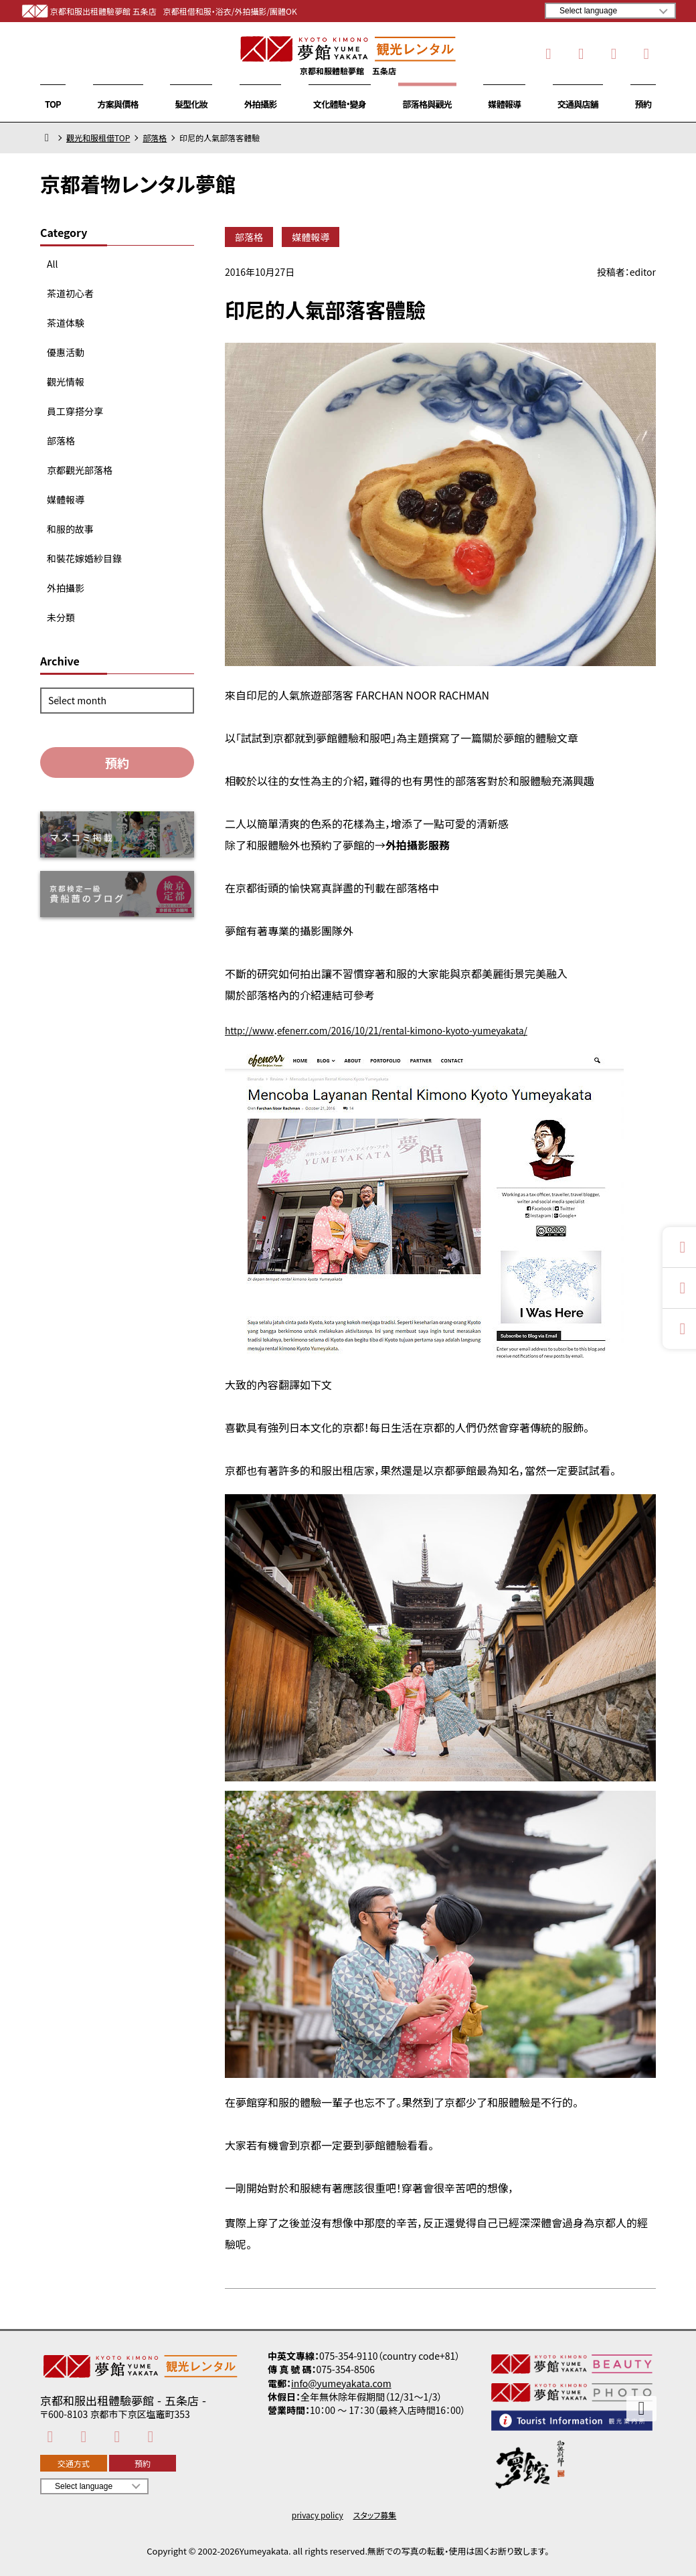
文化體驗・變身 (339, 104)
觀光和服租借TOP (98, 138)
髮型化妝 (191, 104)
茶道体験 (65, 322)
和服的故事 (70, 529)
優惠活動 (65, 352)
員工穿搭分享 (75, 411)
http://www (254, 1030)
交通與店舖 (577, 104)
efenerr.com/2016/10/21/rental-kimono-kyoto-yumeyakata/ (434, 1030)
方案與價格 (118, 104)
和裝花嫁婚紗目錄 (84, 558)
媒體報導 (504, 104)
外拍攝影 (260, 104)
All (52, 263)
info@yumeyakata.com (341, 2383)
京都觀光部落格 (79, 470)
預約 (643, 104)
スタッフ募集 (375, 2515)
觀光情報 (65, 381)
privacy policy (317, 2515)
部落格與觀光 (427, 104)
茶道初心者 (70, 293)
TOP (53, 104)
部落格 (155, 138)
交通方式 (74, 2463)
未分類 (61, 617)
